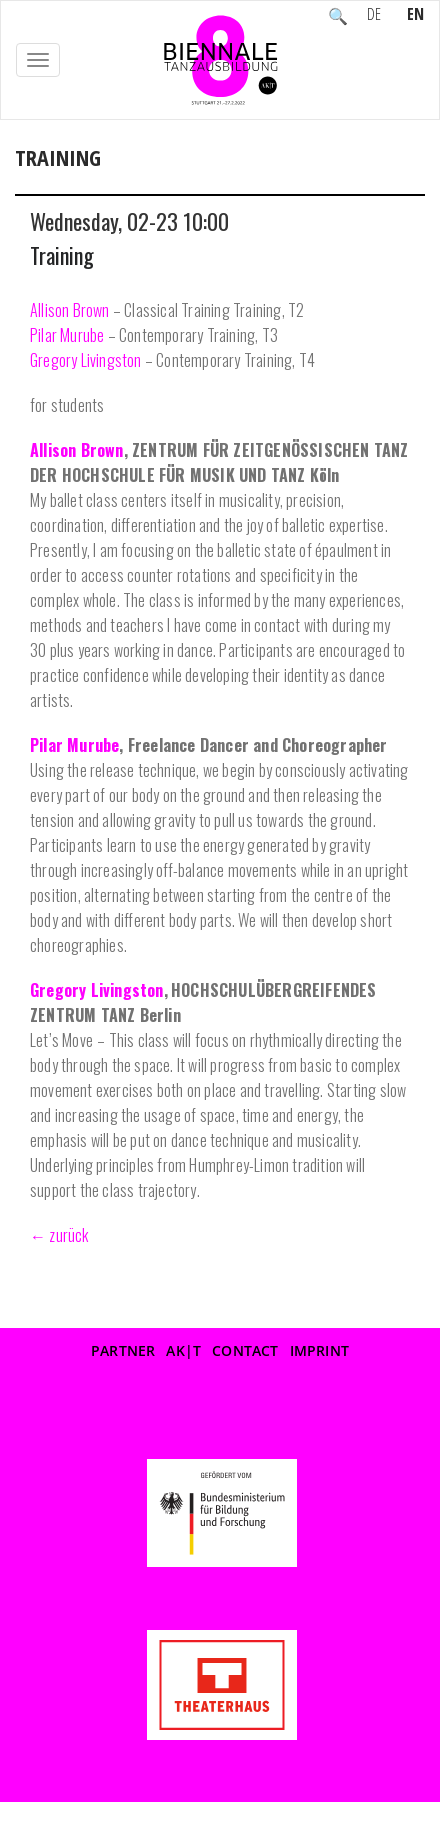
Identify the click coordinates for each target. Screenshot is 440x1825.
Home (36, 179)
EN (415, 16)
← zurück (59, 1235)
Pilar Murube (67, 335)
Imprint (319, 1350)
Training (62, 255)
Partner (123, 1350)
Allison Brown (70, 310)
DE (374, 16)
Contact (245, 1350)
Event (102, 179)
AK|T (183, 1350)
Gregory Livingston (86, 360)
